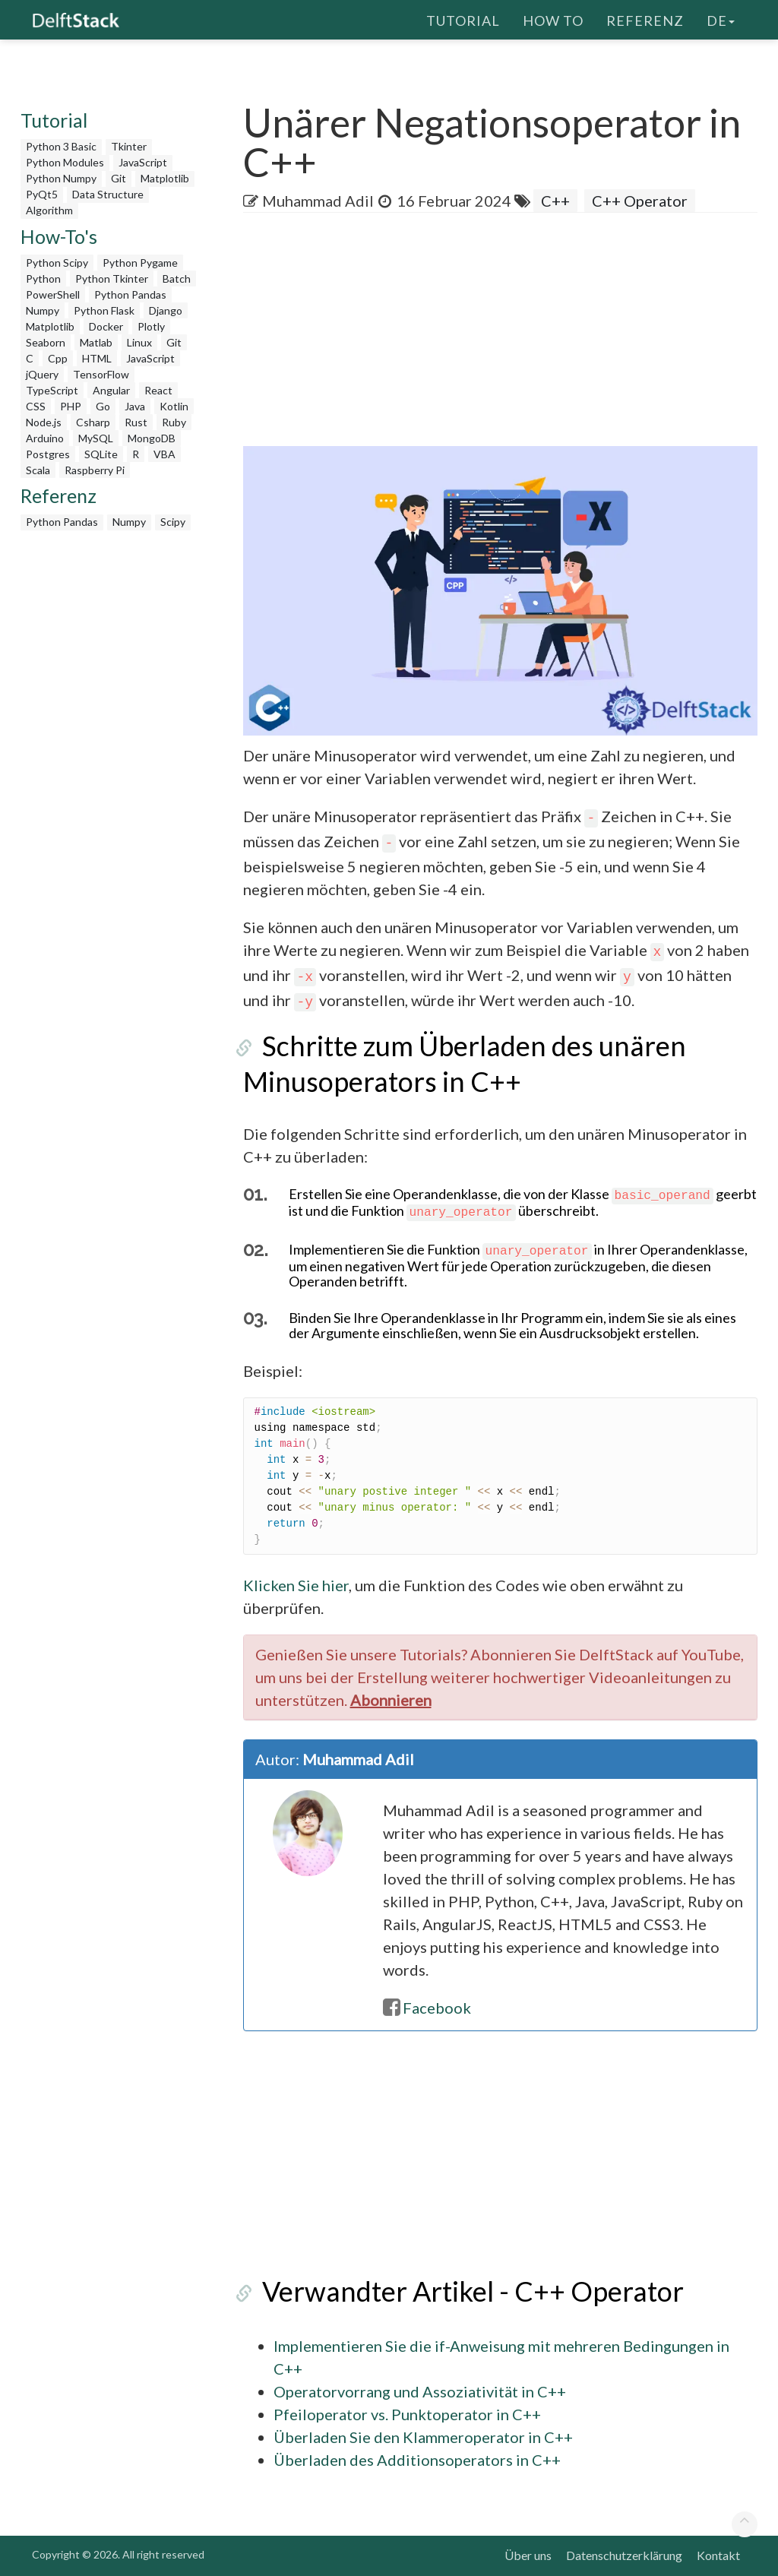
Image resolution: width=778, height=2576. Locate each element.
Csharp (93, 422)
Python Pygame (140, 262)
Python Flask (104, 310)
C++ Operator (640, 200)
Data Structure (108, 194)
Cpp (58, 358)
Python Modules (65, 162)
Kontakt (718, 2555)
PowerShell (53, 294)
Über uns (528, 2555)
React (158, 390)
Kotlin (174, 406)
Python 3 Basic (61, 146)
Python (43, 278)
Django (165, 310)
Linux (139, 342)
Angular (111, 390)
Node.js (44, 422)
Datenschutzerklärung (624, 2555)
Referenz (645, 19)
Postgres (48, 454)
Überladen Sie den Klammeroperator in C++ (423, 2437)
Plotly (151, 326)
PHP (70, 406)
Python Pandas (130, 294)
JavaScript (143, 162)
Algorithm (49, 210)
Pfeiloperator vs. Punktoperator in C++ (407, 2414)
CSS (36, 406)
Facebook (427, 2007)
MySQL (95, 438)
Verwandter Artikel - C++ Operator (454, 2291)
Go (103, 406)
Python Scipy (57, 262)
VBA (164, 454)
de (721, 19)
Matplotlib (165, 178)
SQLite (101, 454)
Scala (38, 470)
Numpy (42, 310)
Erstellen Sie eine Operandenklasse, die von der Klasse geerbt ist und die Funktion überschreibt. (523, 1202)
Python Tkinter (111, 278)
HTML (97, 358)
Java (135, 406)
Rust (136, 422)
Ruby (174, 422)
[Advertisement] (510, 334)
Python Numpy (61, 178)
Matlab (96, 342)
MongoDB (152, 438)
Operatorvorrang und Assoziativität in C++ (420, 2391)
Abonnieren (391, 1700)
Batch (177, 278)
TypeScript (52, 390)
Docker (106, 326)
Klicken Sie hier (296, 1585)
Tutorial (463, 19)
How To (553, 19)
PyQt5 (42, 194)
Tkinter (129, 146)
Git (118, 178)
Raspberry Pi (95, 470)
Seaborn (45, 342)
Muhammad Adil (318, 200)
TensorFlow (101, 374)
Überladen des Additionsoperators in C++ (417, 2460)
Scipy (172, 521)
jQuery (42, 374)
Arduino (45, 438)
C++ (555, 200)
